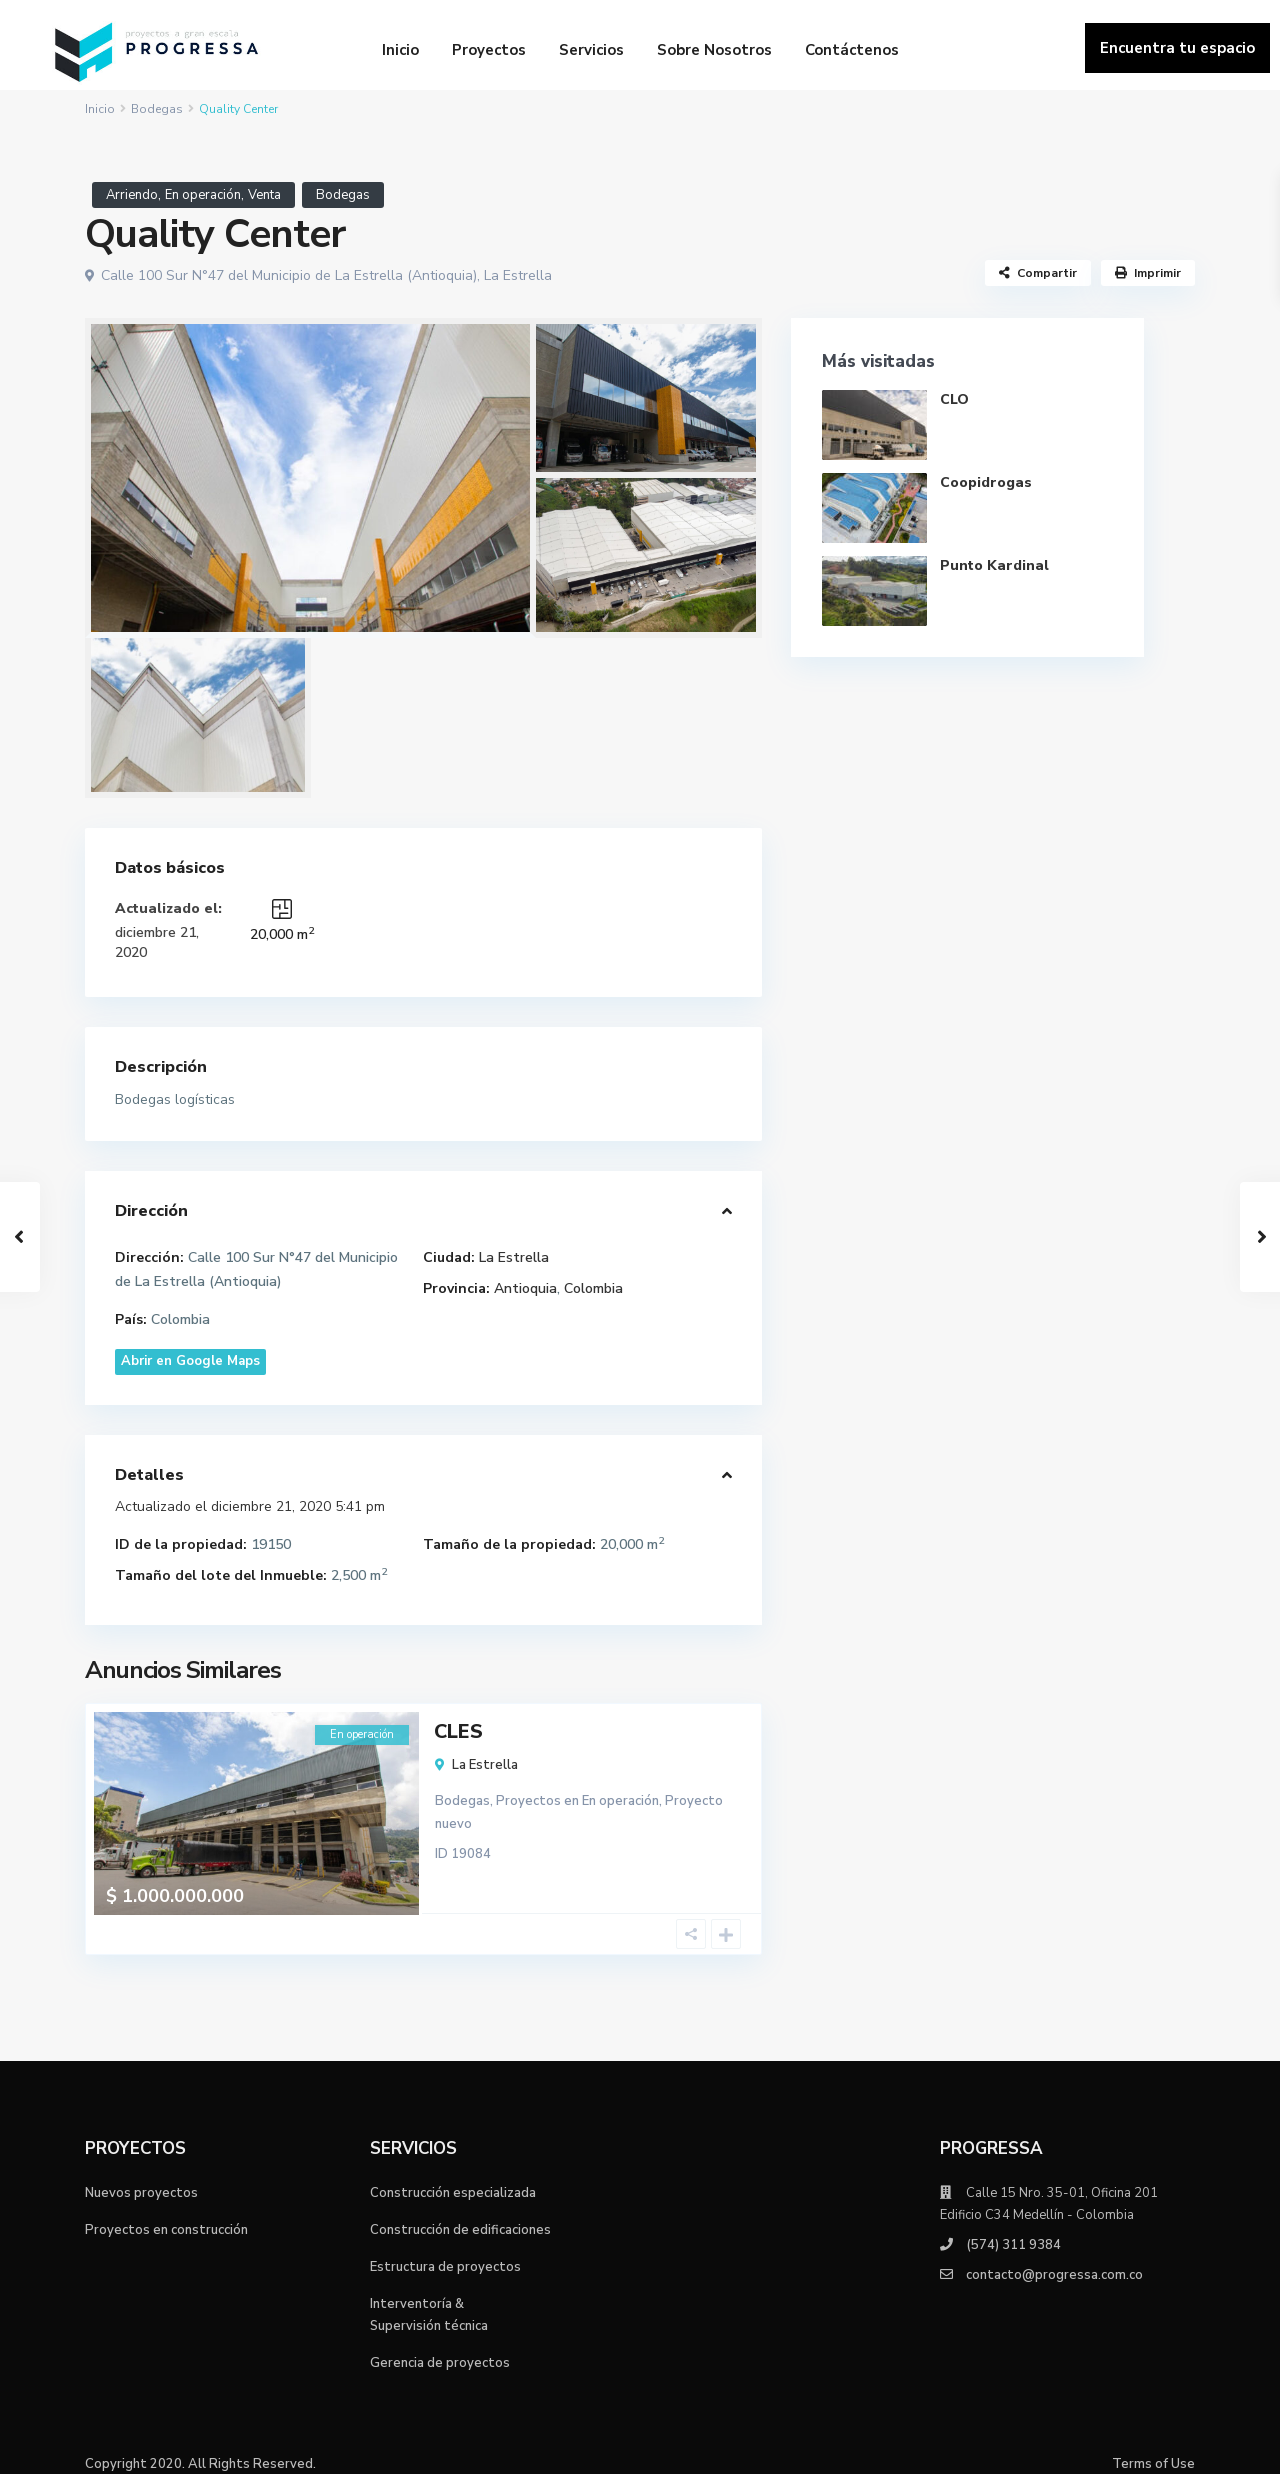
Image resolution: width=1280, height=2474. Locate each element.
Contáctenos (852, 50)
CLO (955, 399)
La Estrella (518, 275)
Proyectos (489, 50)
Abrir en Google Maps (190, 1361)
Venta (264, 195)
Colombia (593, 1288)
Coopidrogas (987, 482)
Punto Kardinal (995, 565)
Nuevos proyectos (141, 2173)
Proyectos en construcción (166, 2210)
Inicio (400, 50)
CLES (458, 1730)
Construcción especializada (453, 2173)
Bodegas (157, 109)
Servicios (591, 50)
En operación (203, 195)
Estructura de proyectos (445, 2247)
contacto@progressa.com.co (1054, 2255)
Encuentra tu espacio (1177, 48)
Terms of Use (1153, 2444)
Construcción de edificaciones (460, 2210)
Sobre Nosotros (714, 50)
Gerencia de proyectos (440, 2343)
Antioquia (525, 1288)
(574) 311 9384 (1013, 2225)
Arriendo (132, 195)
